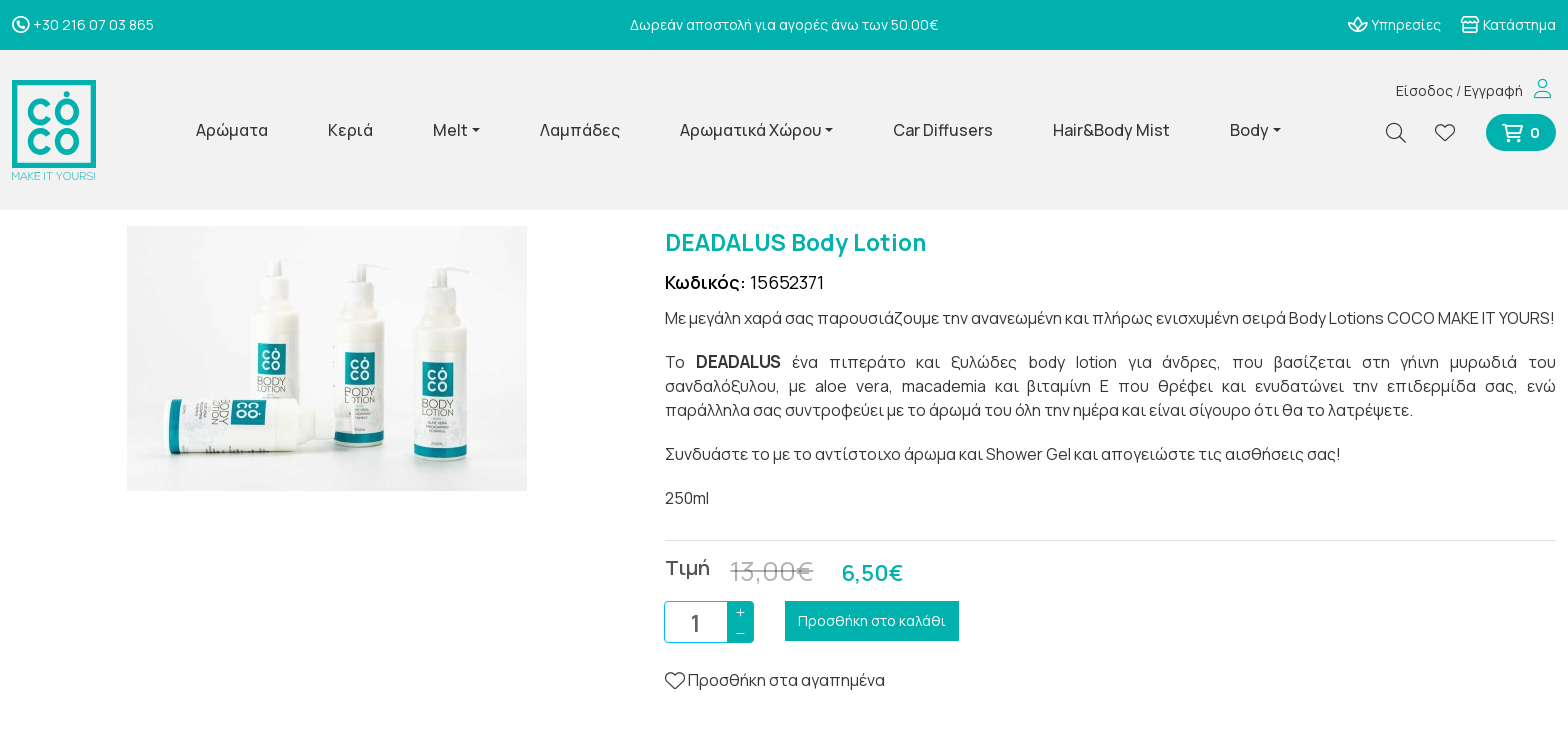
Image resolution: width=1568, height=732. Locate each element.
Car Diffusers (943, 130)
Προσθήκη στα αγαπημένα (775, 680)
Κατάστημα (1508, 24)
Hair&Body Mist (1111, 130)
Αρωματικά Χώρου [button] (750, 130)
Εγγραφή (1493, 90)
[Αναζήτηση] (1404, 132)
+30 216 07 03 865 (83, 24)
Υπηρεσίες (1394, 24)
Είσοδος (1424, 90)
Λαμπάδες (580, 130)
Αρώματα (232, 130)
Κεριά (350, 130)
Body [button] (1249, 130)
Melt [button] (450, 130)
